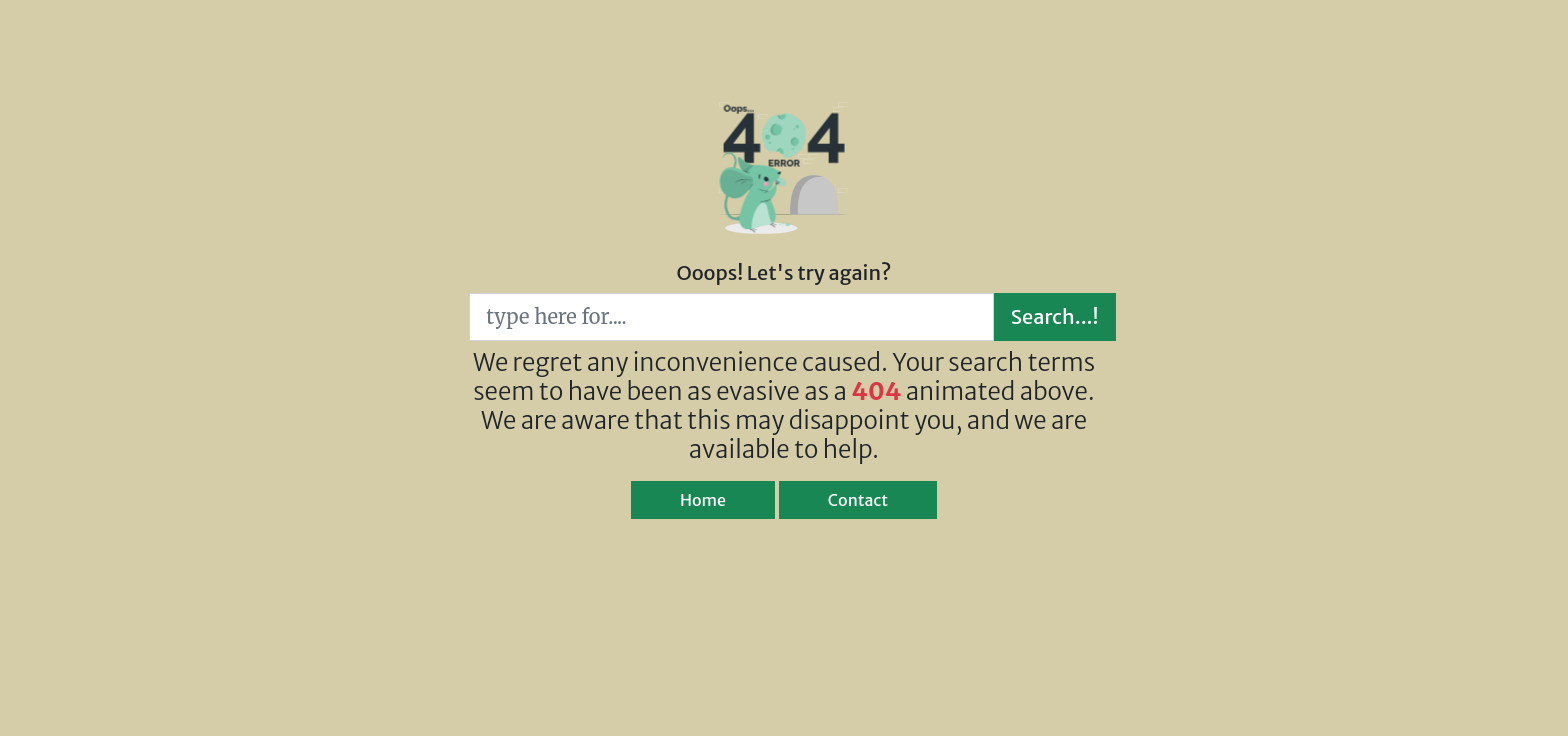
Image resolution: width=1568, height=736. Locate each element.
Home (703, 500)
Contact (858, 500)
